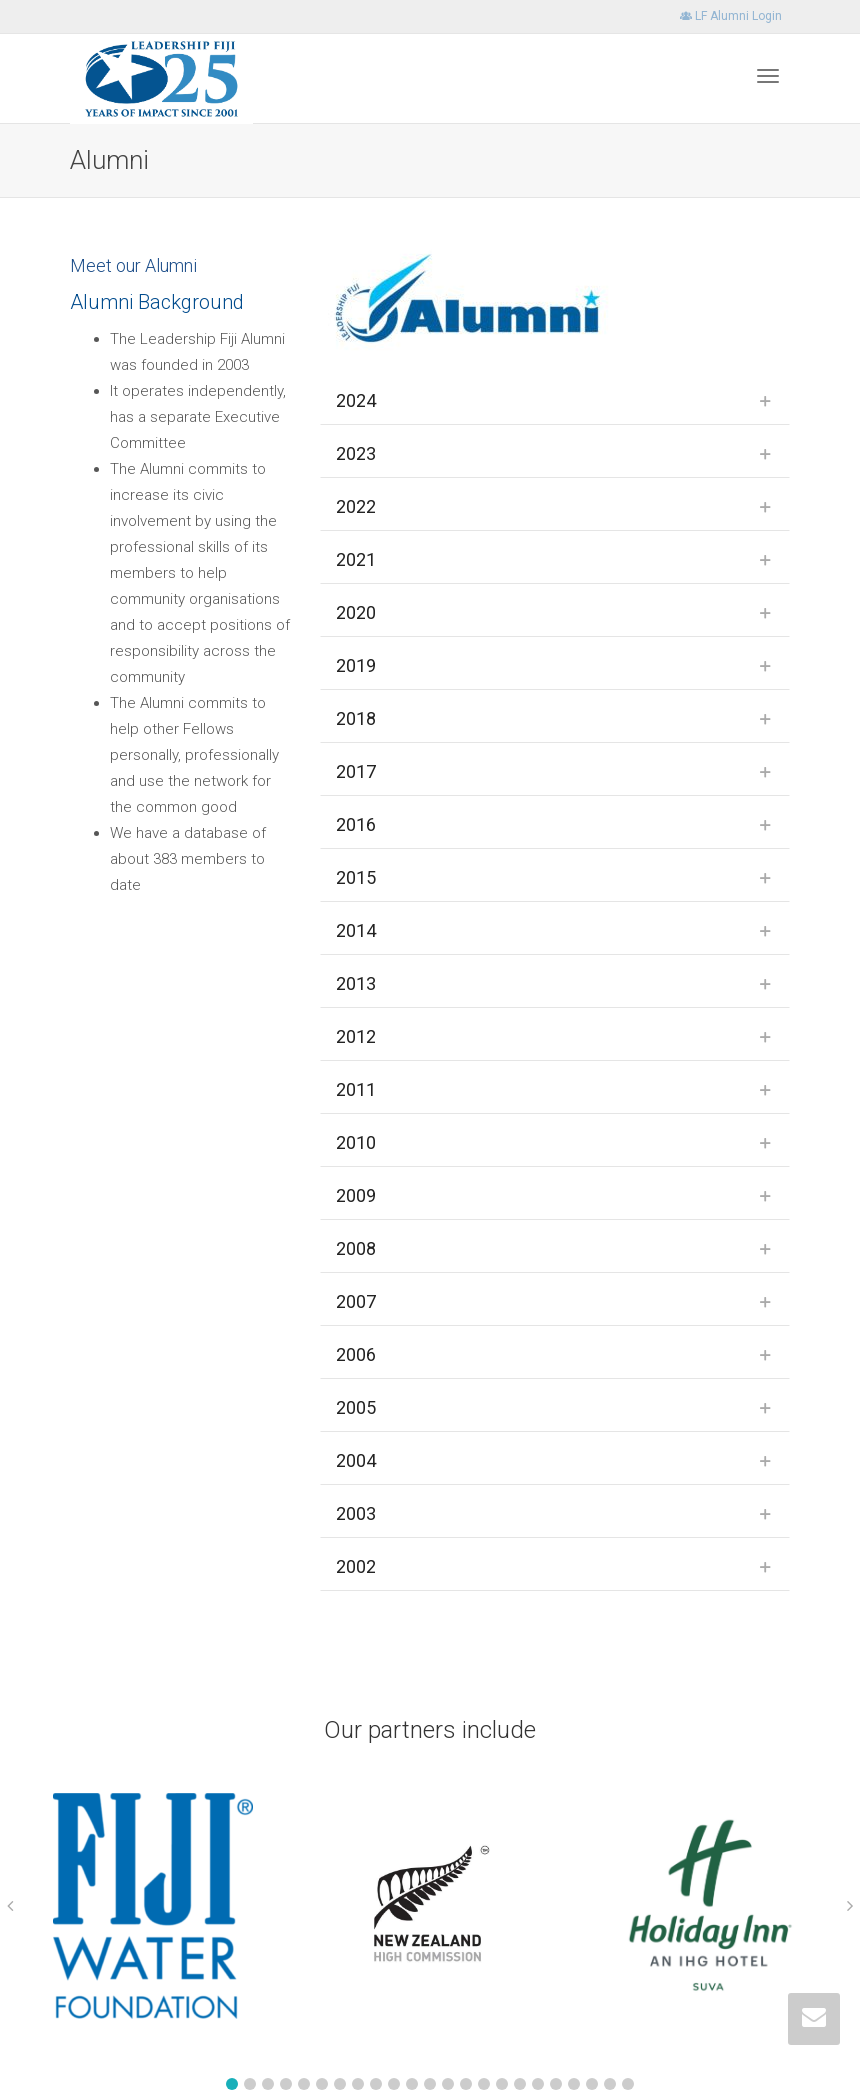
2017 (356, 771)
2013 (356, 983)
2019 (356, 665)
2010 (356, 1142)
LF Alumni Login (731, 16)
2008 (356, 1248)
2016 (356, 824)
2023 (356, 453)
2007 (356, 1301)
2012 (356, 1036)
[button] (232, 2084)
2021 (356, 559)
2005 (356, 1407)
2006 (356, 1354)
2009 (356, 1195)
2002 (356, 1566)
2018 (356, 718)
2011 (356, 1089)
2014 (356, 930)
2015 (356, 877)
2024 (356, 400)
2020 (356, 612)
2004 (356, 1460)
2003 (356, 1513)
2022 (356, 506)
